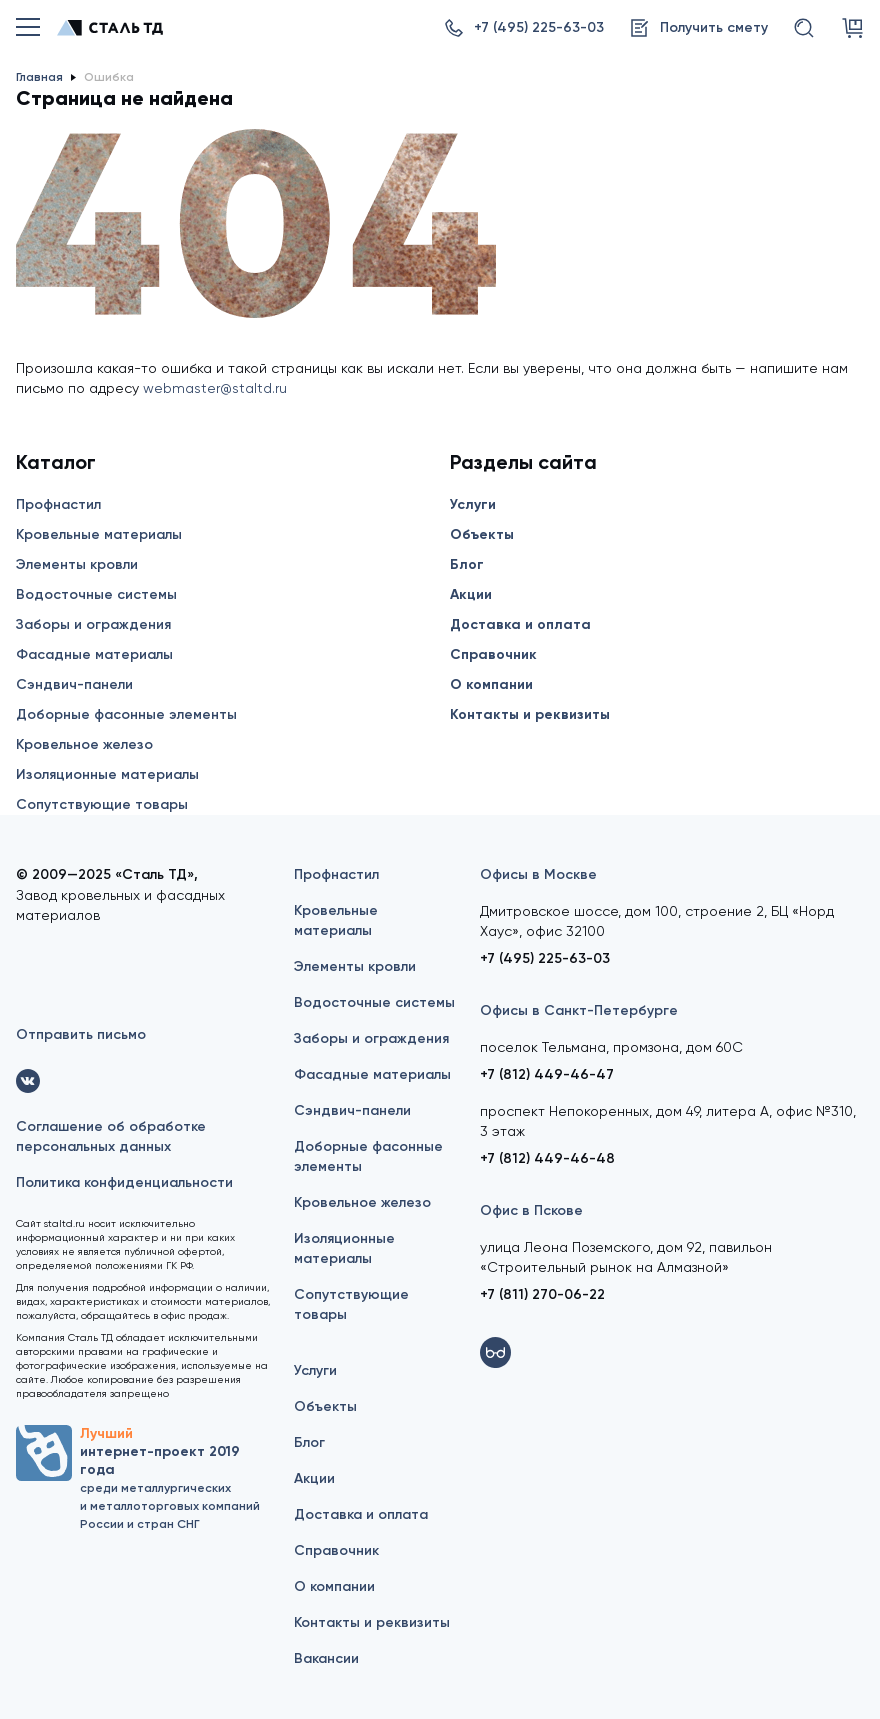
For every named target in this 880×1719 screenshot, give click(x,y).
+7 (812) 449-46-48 (547, 1158)
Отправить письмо (81, 1034)
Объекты (482, 534)
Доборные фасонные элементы (126, 714)
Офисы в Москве (538, 874)
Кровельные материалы (99, 534)
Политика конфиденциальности (124, 1182)
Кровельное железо (84, 744)
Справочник (493, 654)
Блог (467, 564)
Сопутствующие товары (102, 804)
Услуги (473, 504)
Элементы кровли (77, 564)
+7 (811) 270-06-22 (542, 1294)
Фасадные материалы (94, 654)
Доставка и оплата (520, 624)
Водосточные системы (96, 594)
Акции (471, 594)
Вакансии (326, 1658)
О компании (491, 684)
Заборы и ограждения (93, 624)
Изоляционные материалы (107, 774)
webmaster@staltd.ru (215, 388)
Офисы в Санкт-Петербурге (579, 1010)
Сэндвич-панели (74, 684)
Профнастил (58, 504)
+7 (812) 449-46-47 (547, 1074)
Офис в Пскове (531, 1210)
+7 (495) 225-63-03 (545, 958)
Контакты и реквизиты (530, 714)
